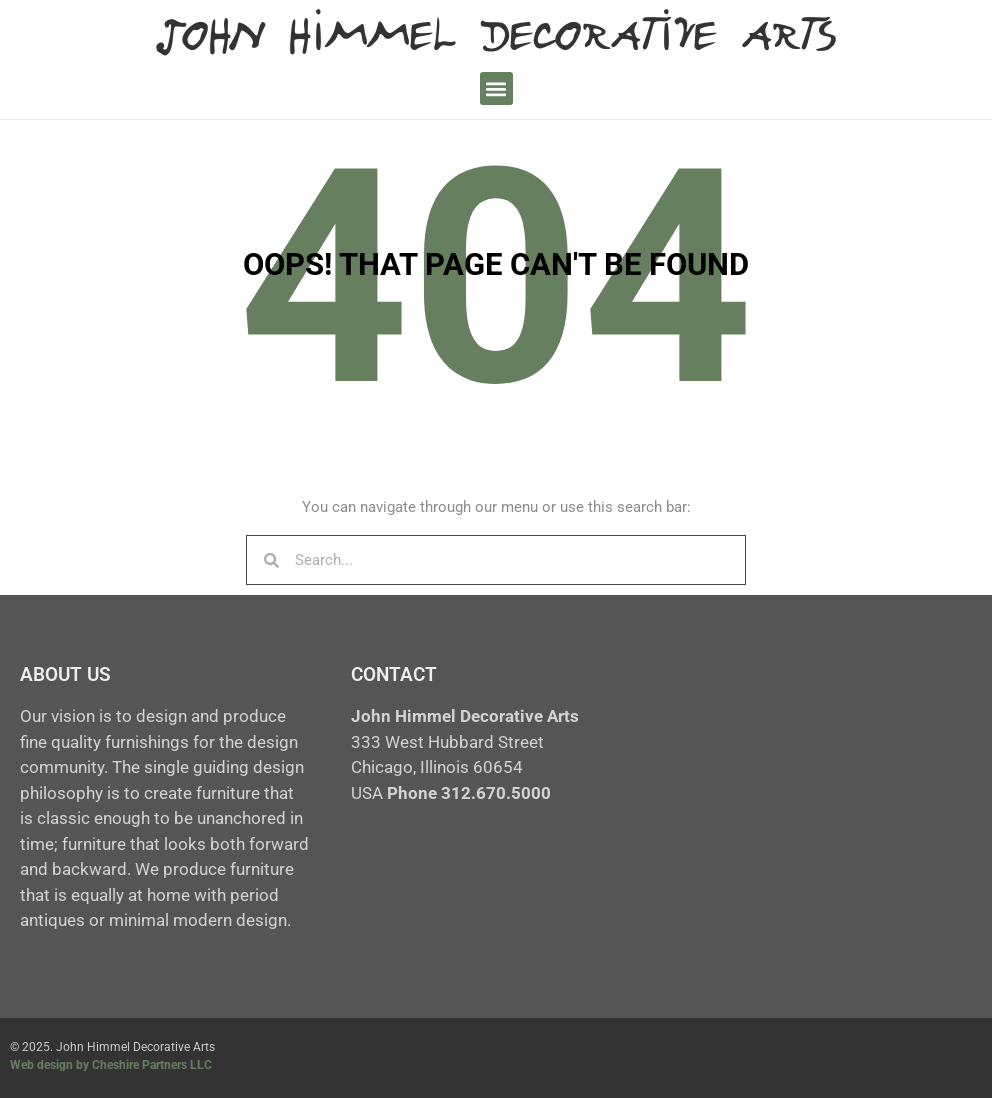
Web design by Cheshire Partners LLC (111, 1065)
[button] (496, 88)
